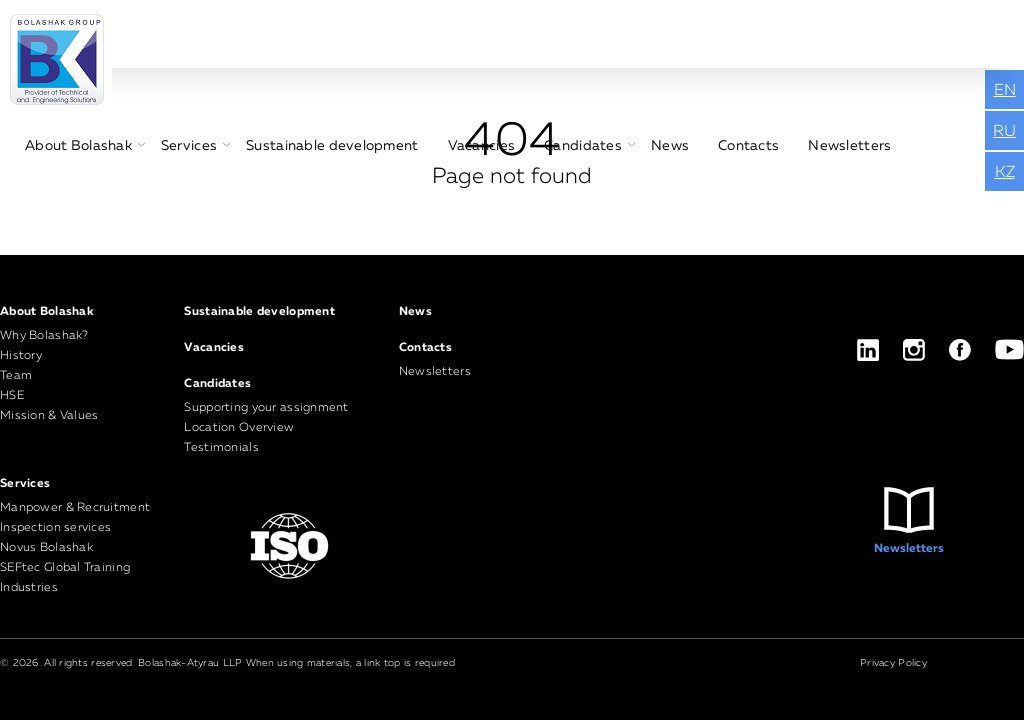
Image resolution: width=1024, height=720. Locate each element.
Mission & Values (49, 416)
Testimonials (221, 448)
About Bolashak (78, 146)
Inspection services (55, 528)
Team (16, 376)
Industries (29, 588)
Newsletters (849, 146)
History (21, 356)
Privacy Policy (893, 663)
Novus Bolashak (46, 548)
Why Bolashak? (44, 336)
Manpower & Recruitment (75, 508)
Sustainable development (332, 146)
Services (189, 146)
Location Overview (239, 428)
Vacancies (482, 146)
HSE (12, 396)
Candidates (583, 146)
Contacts (748, 146)
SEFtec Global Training (65, 568)
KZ (1005, 173)
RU (1004, 132)
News (670, 146)
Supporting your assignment (266, 408)
